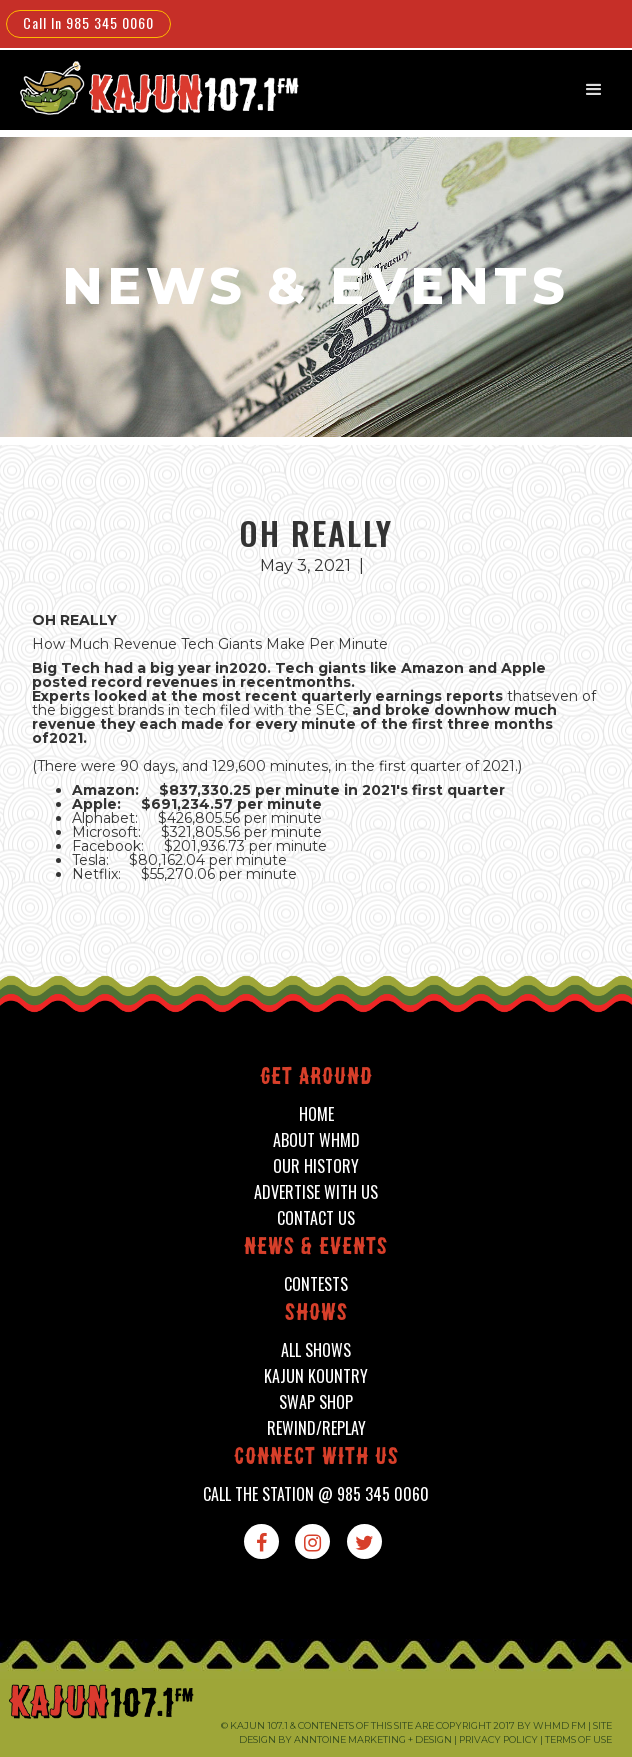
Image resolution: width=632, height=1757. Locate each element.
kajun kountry (316, 1376)
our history (316, 1166)
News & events (316, 1248)
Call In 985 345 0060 (88, 22)
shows (316, 1314)
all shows (316, 1350)
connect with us (316, 1458)
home (316, 1114)
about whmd (316, 1140)
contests (316, 1284)
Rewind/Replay (316, 1428)
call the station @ (316, 1494)
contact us (316, 1218)
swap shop (316, 1402)
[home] (146, 87)
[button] (594, 90)
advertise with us (316, 1192)
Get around (316, 1078)
